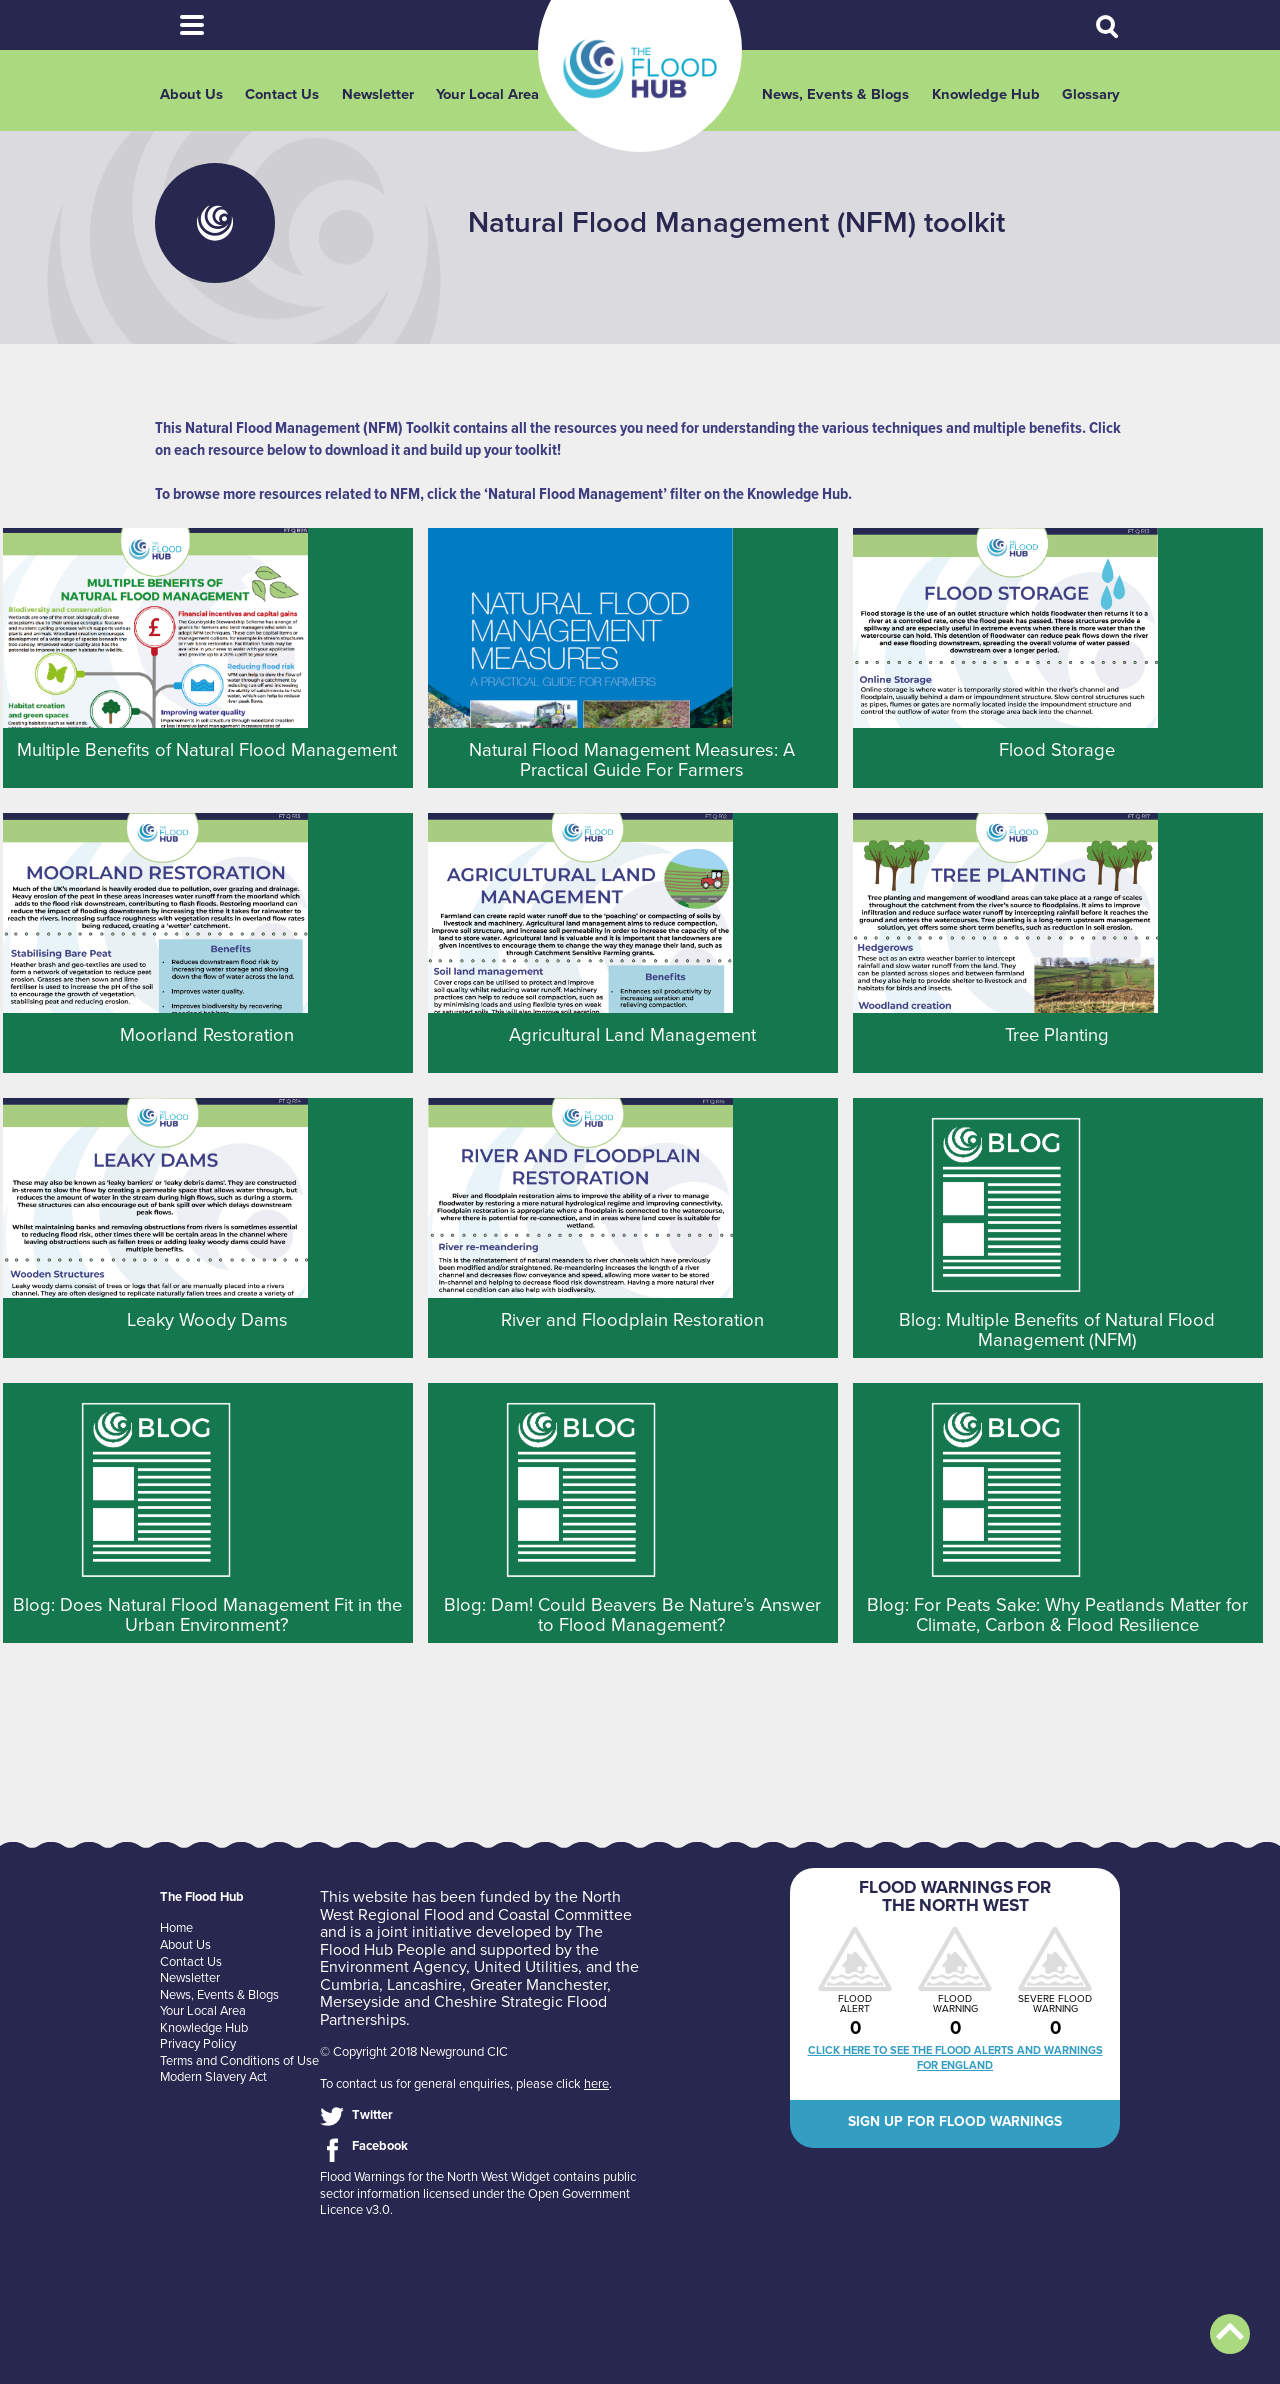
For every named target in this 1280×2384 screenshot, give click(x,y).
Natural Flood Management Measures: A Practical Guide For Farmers (632, 759)
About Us (191, 94)
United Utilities (526, 1967)
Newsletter (378, 94)
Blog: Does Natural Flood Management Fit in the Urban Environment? (207, 1614)
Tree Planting (1057, 1035)
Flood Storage (1057, 750)
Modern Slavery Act (213, 2077)
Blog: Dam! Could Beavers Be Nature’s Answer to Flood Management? (632, 1614)
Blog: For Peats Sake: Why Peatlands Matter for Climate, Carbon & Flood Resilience (1057, 1614)
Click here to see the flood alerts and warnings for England (955, 2058)
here (596, 2084)
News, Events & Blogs (835, 94)
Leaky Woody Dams (207, 1320)
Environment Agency (393, 1967)
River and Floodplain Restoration (632, 1320)
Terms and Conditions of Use (239, 2061)
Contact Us (282, 94)
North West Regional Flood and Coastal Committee (476, 1906)
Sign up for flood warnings (955, 2121)
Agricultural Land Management (632, 1035)
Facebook (380, 2146)
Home (176, 1928)
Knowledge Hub (986, 94)
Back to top (1230, 2334)
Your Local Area (487, 94)
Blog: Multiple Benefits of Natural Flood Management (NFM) (1057, 1329)
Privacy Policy (198, 2044)
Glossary (1091, 94)
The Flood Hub (640, 69)
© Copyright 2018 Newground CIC (414, 2052)
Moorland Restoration (207, 1035)
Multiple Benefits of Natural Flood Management (207, 750)
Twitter (372, 2115)
